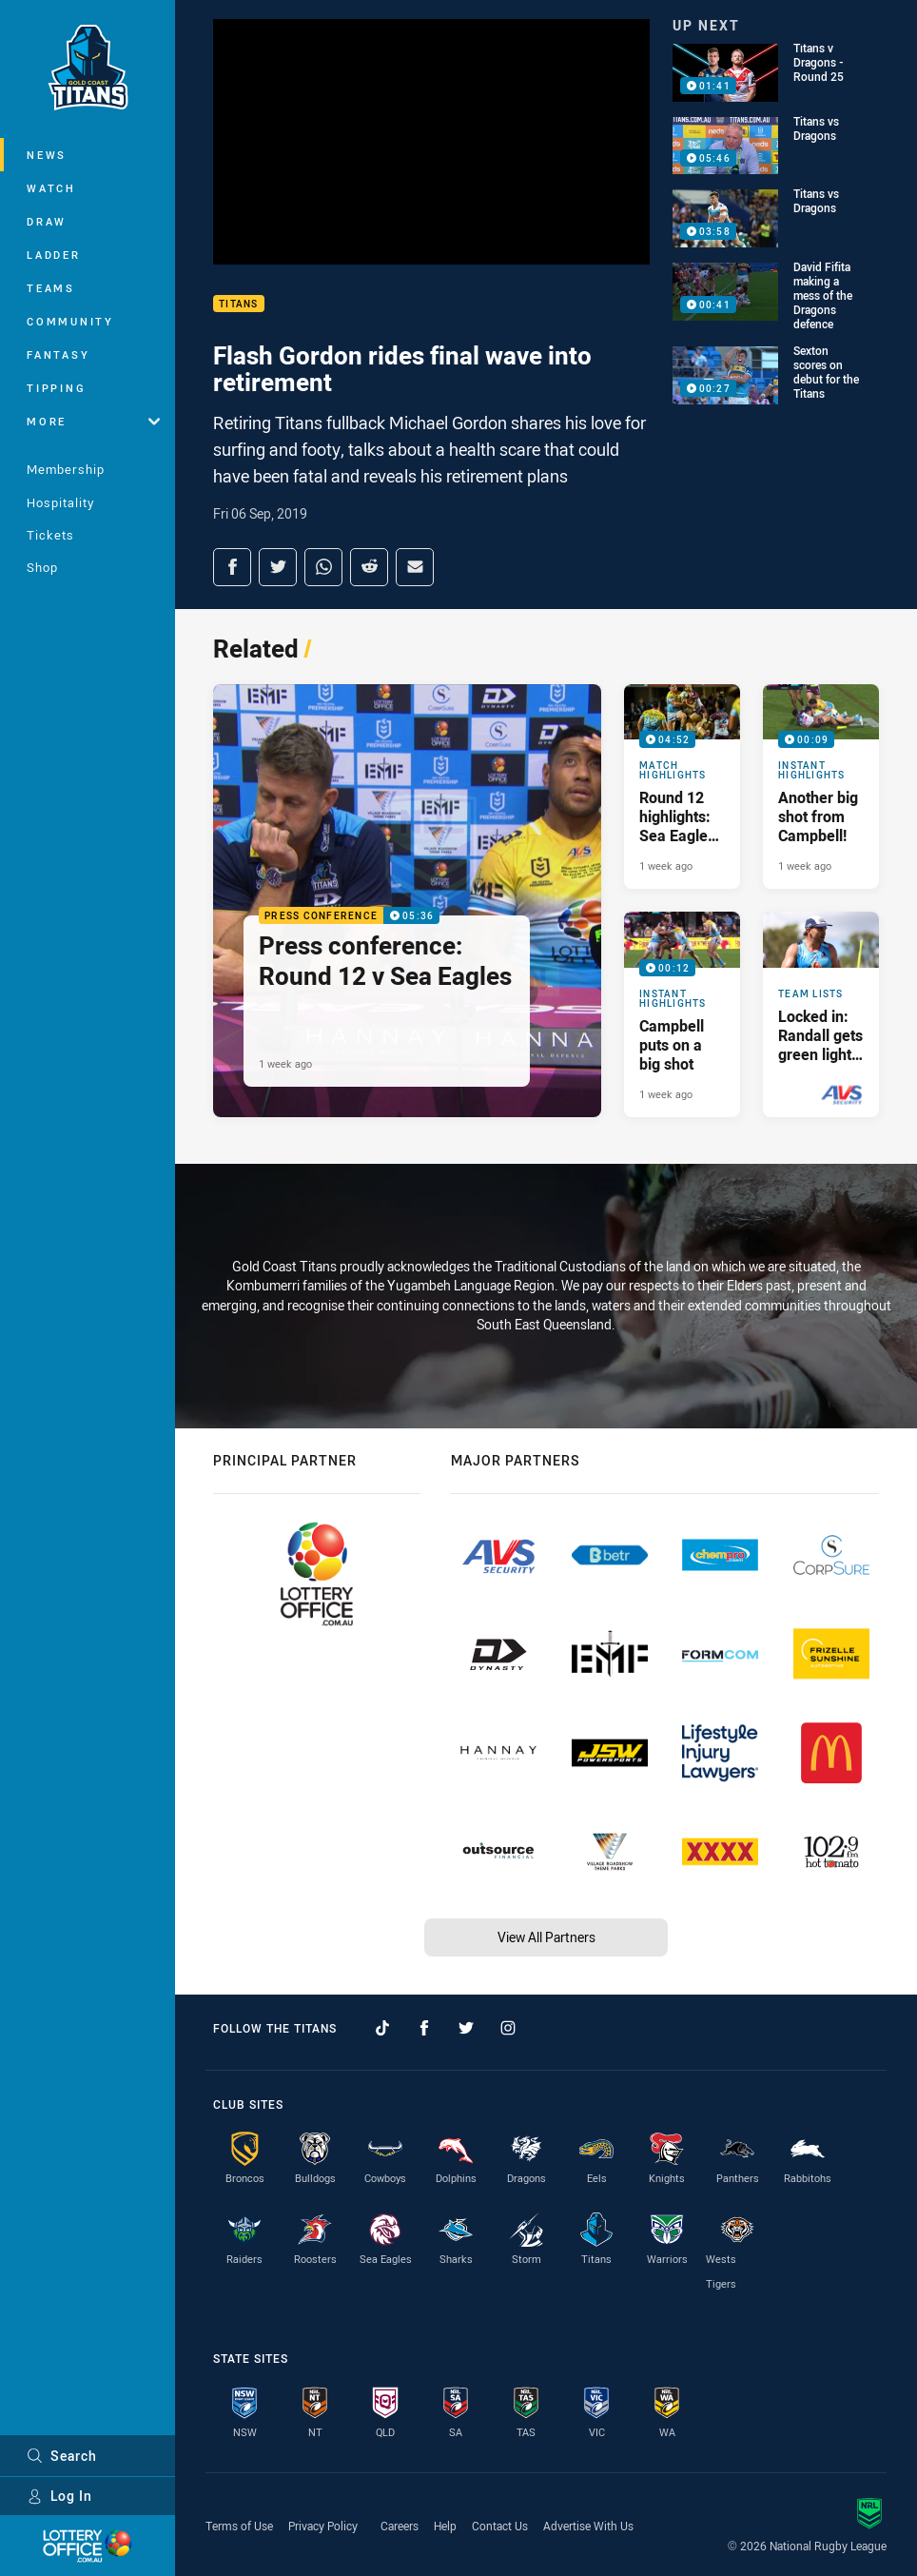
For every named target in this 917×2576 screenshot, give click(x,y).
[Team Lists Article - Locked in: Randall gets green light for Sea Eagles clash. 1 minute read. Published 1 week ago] (821, 1014)
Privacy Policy (323, 2525)
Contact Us (500, 2525)
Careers (399, 2525)
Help (445, 2525)
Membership (66, 469)
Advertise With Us (588, 2525)
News (47, 154)
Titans (239, 304)
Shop (42, 567)
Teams (51, 288)
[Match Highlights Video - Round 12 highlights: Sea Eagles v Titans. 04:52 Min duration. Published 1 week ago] (682, 787)
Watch (51, 188)
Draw (47, 221)
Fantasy (58, 354)
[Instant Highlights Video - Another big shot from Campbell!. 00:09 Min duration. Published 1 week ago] (821, 787)
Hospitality (60, 502)
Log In (59, 2496)
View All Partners (546, 1937)
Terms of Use (239, 2525)
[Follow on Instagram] (508, 2028)
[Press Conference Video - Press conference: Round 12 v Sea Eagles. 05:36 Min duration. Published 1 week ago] (407, 900)
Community (70, 321)
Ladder (54, 254)
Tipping (56, 388)
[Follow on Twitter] (466, 2028)
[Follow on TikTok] (382, 2028)
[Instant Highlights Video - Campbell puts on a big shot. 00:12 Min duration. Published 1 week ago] (682, 1014)
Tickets (50, 534)
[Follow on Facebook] (424, 2028)
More (93, 421)
